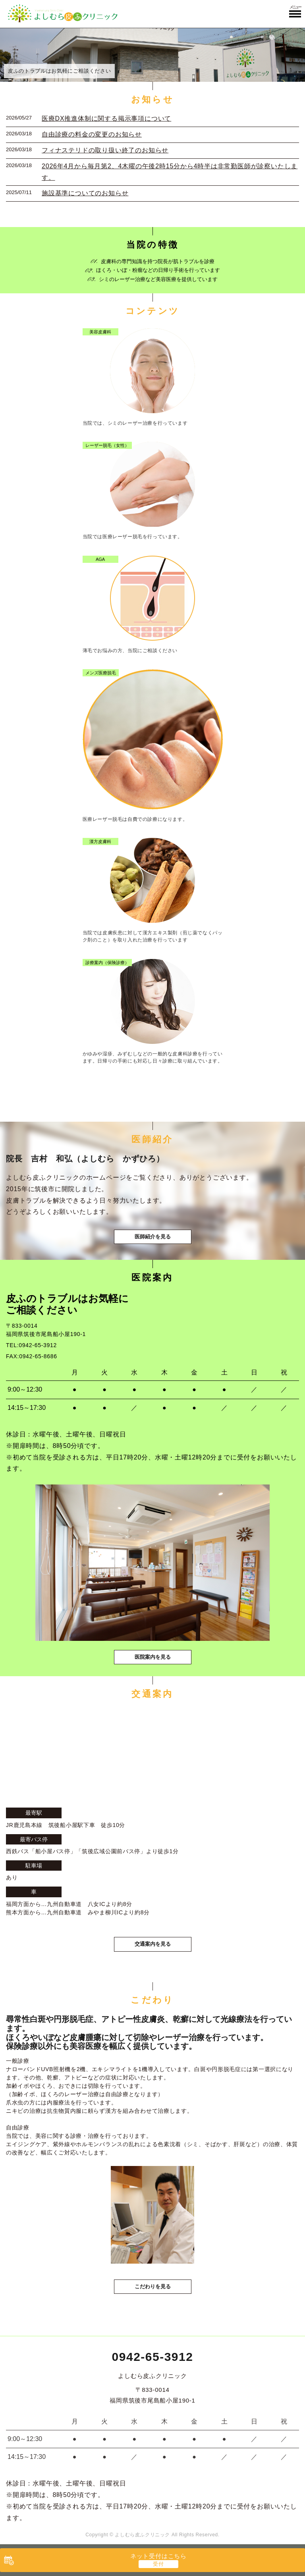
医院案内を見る (153, 1657)
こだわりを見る (153, 2286)
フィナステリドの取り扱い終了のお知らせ (105, 150)
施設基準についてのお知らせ (85, 193)
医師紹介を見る (153, 1237)
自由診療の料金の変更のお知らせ (92, 134)
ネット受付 (158, 2556)
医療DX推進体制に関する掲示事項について (106, 118)
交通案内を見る (153, 1944)
